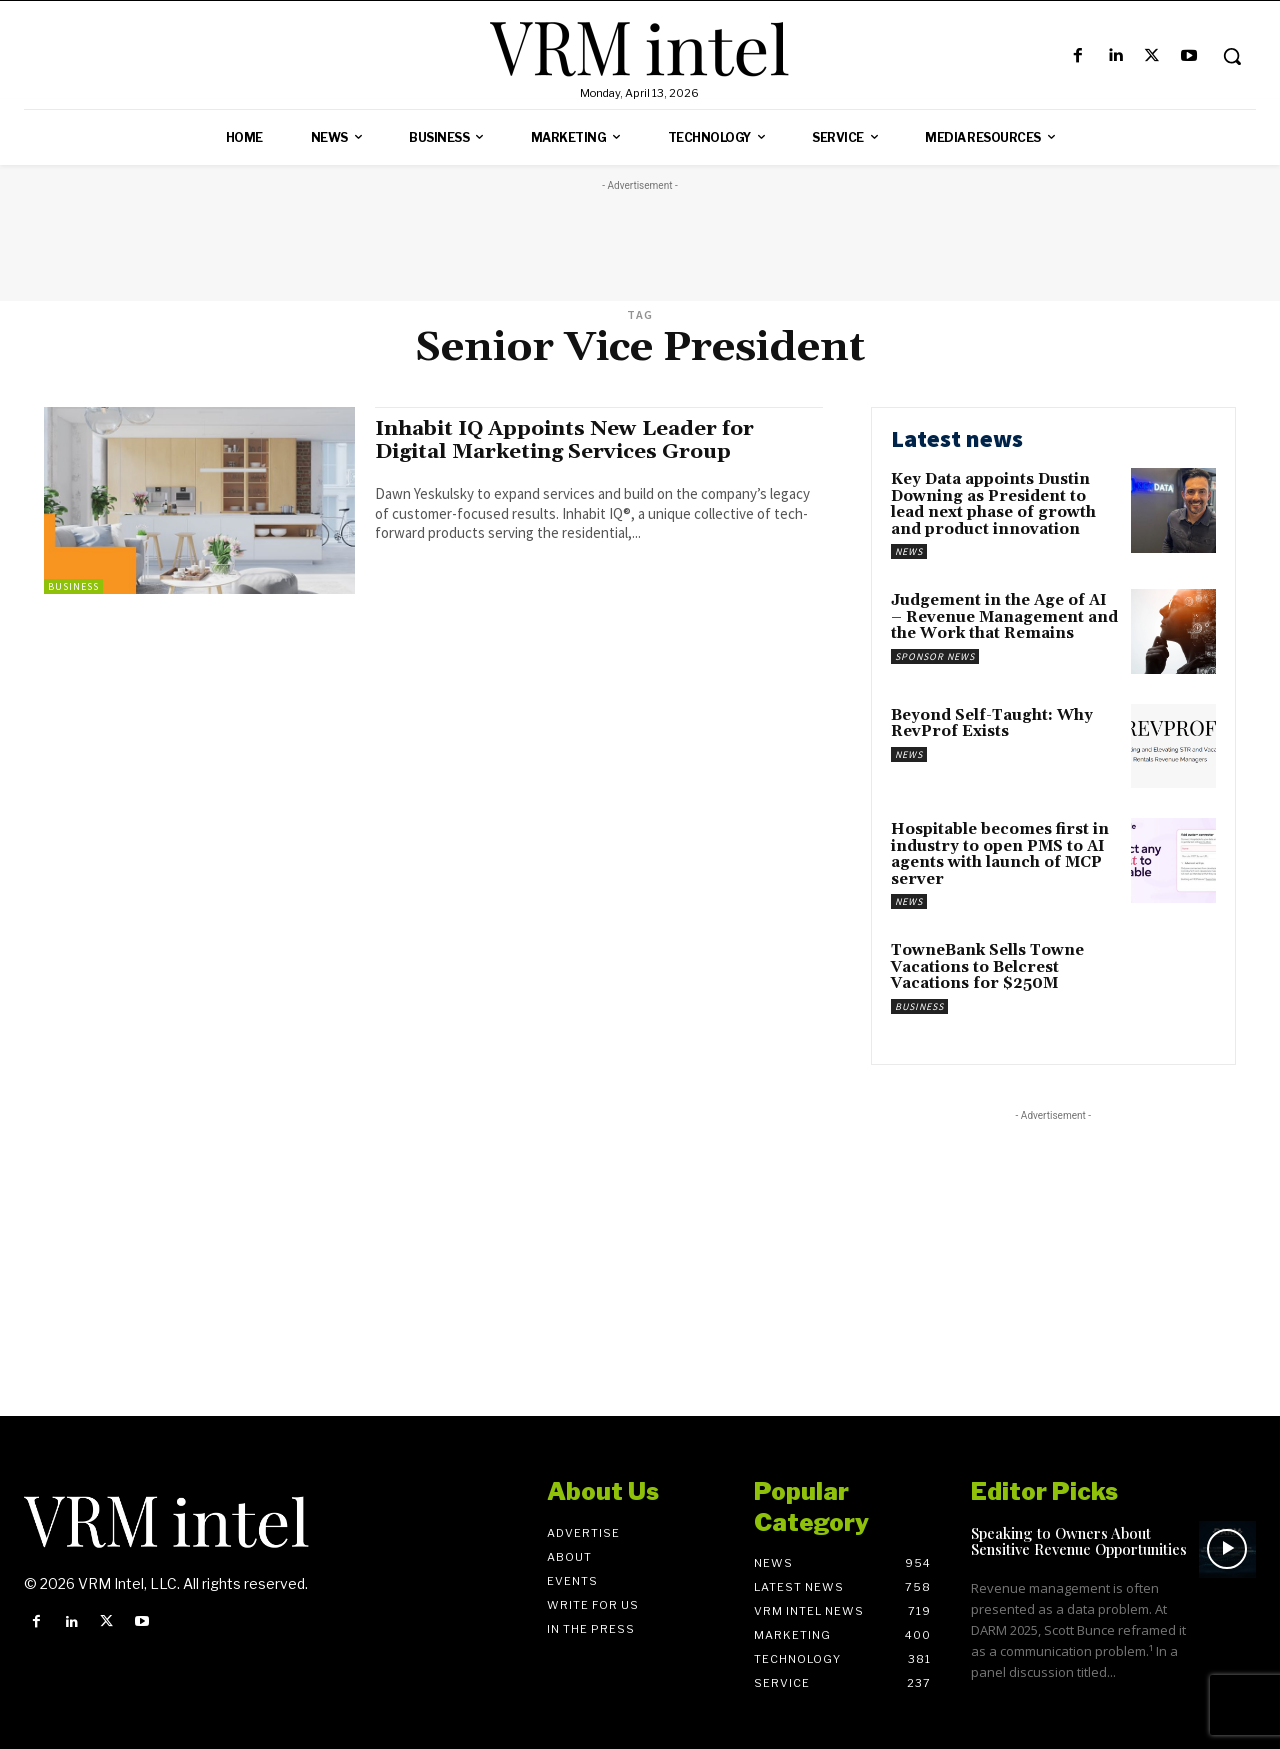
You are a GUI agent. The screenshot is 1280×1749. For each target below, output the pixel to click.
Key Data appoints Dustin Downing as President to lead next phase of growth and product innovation (993, 504)
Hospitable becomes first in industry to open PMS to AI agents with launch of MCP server (1000, 854)
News (909, 551)
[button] (1232, 56)
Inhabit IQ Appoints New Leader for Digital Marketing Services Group (569, 440)
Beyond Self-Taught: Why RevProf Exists (992, 724)
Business (73, 586)
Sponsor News (935, 656)
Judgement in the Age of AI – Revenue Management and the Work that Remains (1004, 617)
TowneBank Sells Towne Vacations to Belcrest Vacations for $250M (987, 967)
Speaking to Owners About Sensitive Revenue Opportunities (1079, 1541)
